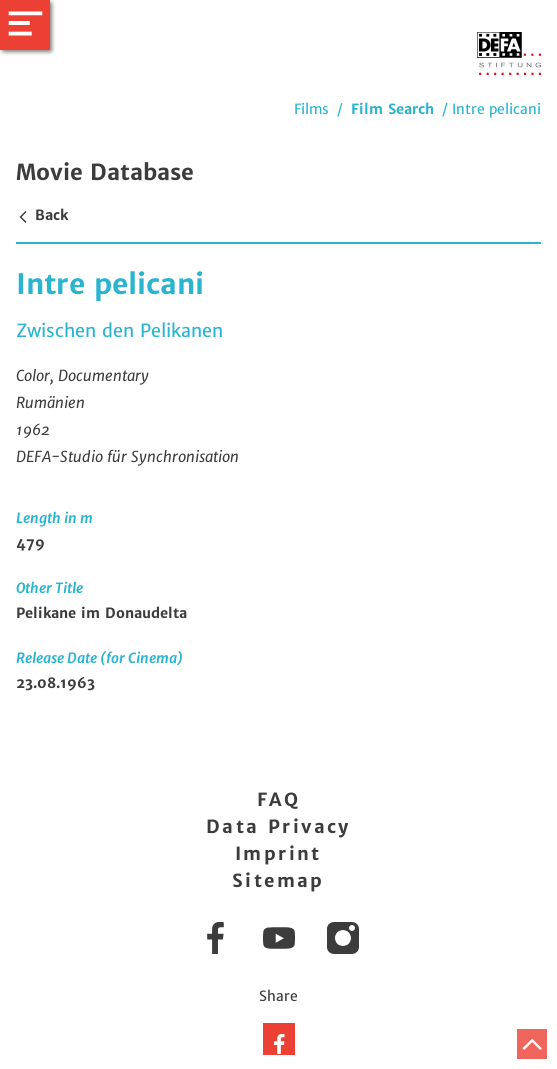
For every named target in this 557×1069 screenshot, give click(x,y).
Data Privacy (278, 826)
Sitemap (278, 880)
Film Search (392, 109)
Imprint (278, 853)
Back (42, 215)
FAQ (278, 799)
